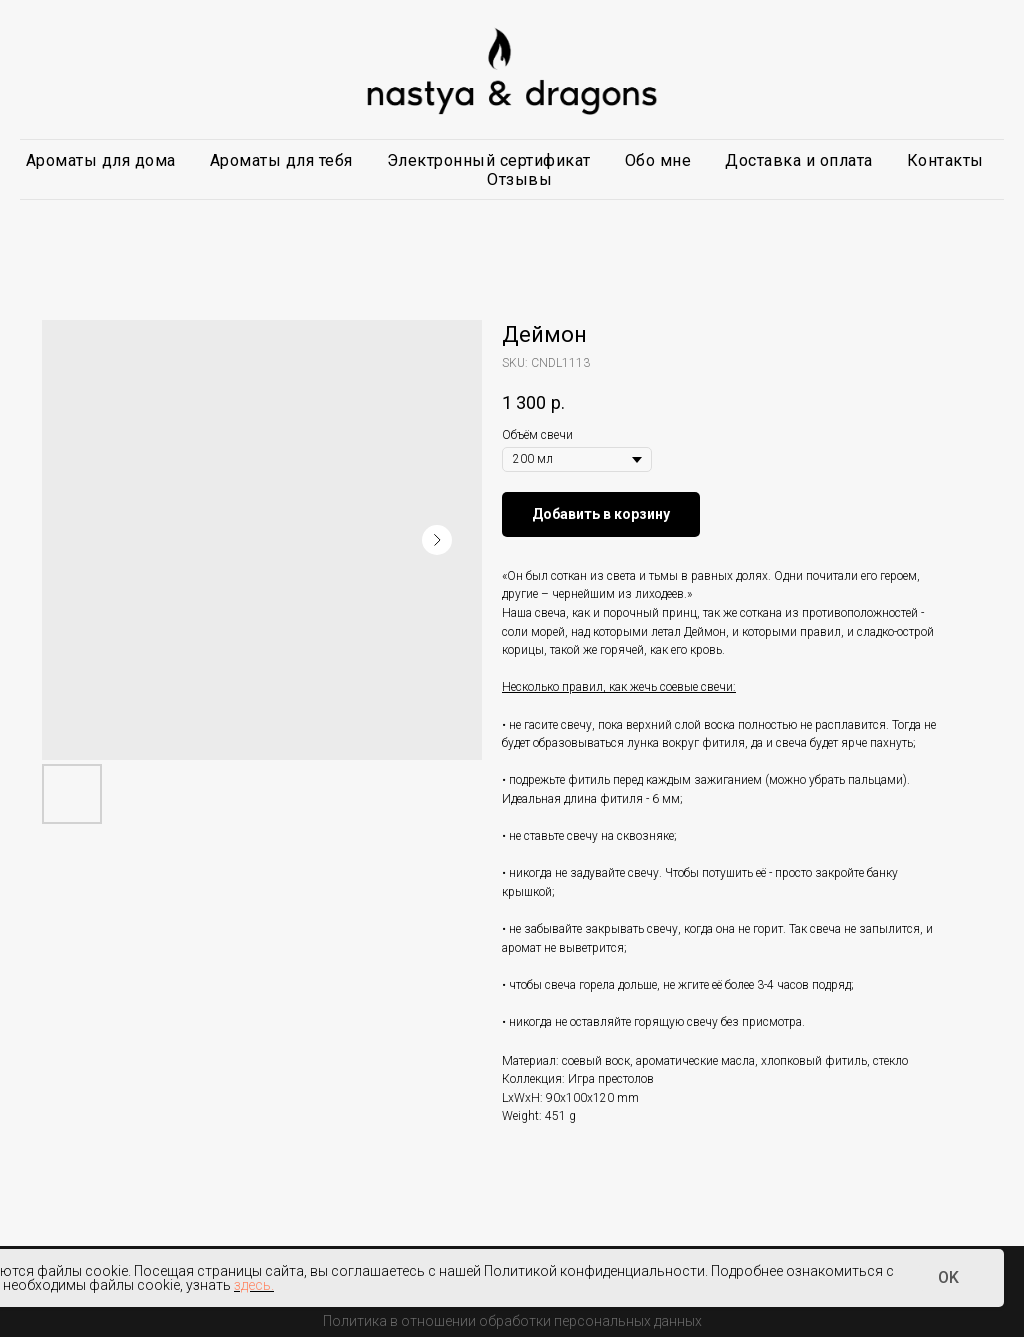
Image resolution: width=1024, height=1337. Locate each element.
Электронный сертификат (489, 160)
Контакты (945, 160)
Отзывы (519, 179)
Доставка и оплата (799, 160)
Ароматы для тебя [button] (281, 160)
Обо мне (658, 160)
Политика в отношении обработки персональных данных (512, 1321)
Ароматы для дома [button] (101, 160)
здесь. (254, 1285)
